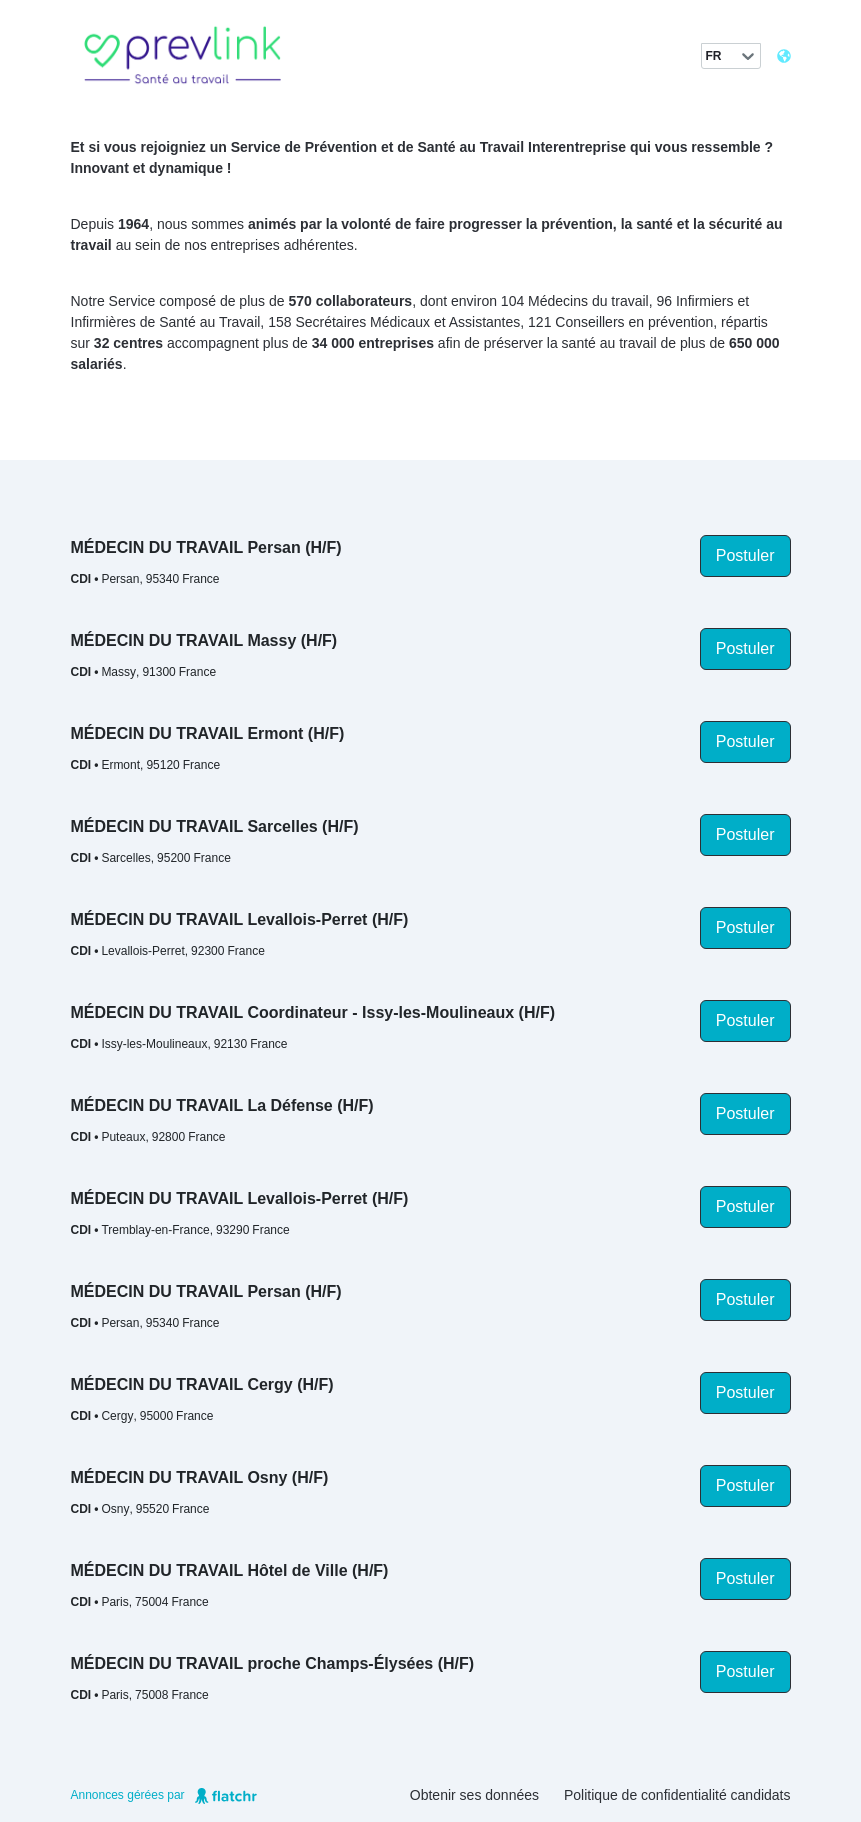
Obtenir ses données (474, 1795)
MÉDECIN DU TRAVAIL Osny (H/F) (200, 1477)
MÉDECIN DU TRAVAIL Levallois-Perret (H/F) (240, 919)
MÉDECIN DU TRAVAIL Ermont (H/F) (208, 733)
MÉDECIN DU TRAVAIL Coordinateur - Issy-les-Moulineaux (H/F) (313, 1012)
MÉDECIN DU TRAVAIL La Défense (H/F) (222, 1105)
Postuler (745, 555)
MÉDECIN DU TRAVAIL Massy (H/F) (204, 640)
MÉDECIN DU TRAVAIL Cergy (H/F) (202, 1384)
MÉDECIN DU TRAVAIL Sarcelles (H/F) (215, 826)
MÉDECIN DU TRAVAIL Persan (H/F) (206, 547)
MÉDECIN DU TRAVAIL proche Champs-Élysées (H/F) (273, 1663)
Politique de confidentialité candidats (677, 1795)
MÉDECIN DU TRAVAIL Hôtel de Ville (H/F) (230, 1570)
